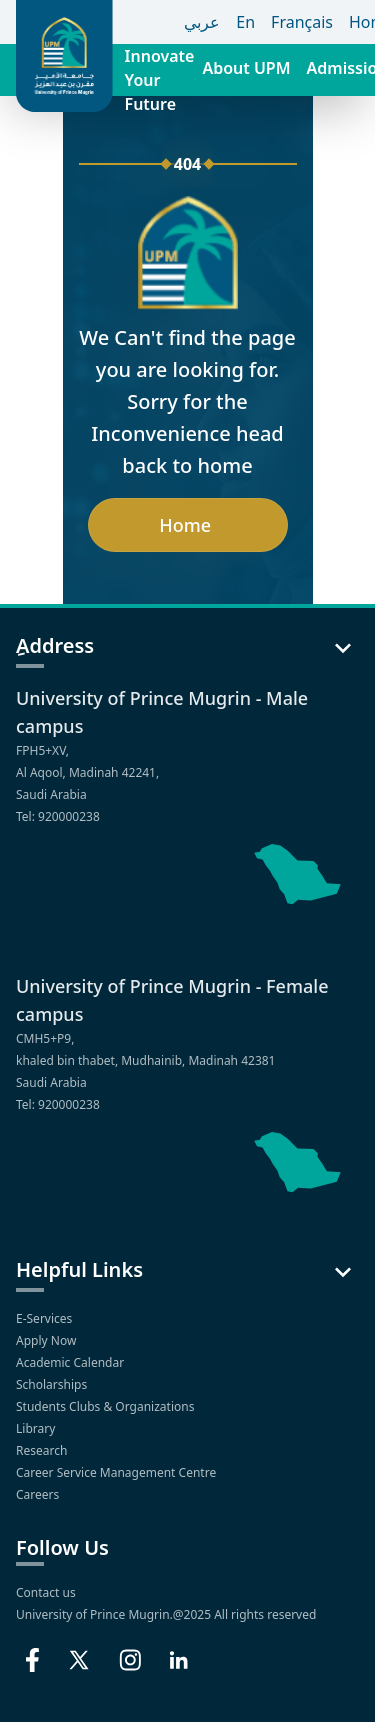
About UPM (246, 68)
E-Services (45, 1318)
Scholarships (53, 1384)
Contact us (46, 1592)
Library (37, 1428)
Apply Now (47, 1340)
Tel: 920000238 (58, 816)
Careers (39, 1494)
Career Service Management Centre (117, 1472)
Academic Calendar (71, 1362)
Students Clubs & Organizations (107, 1406)
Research (43, 1450)
